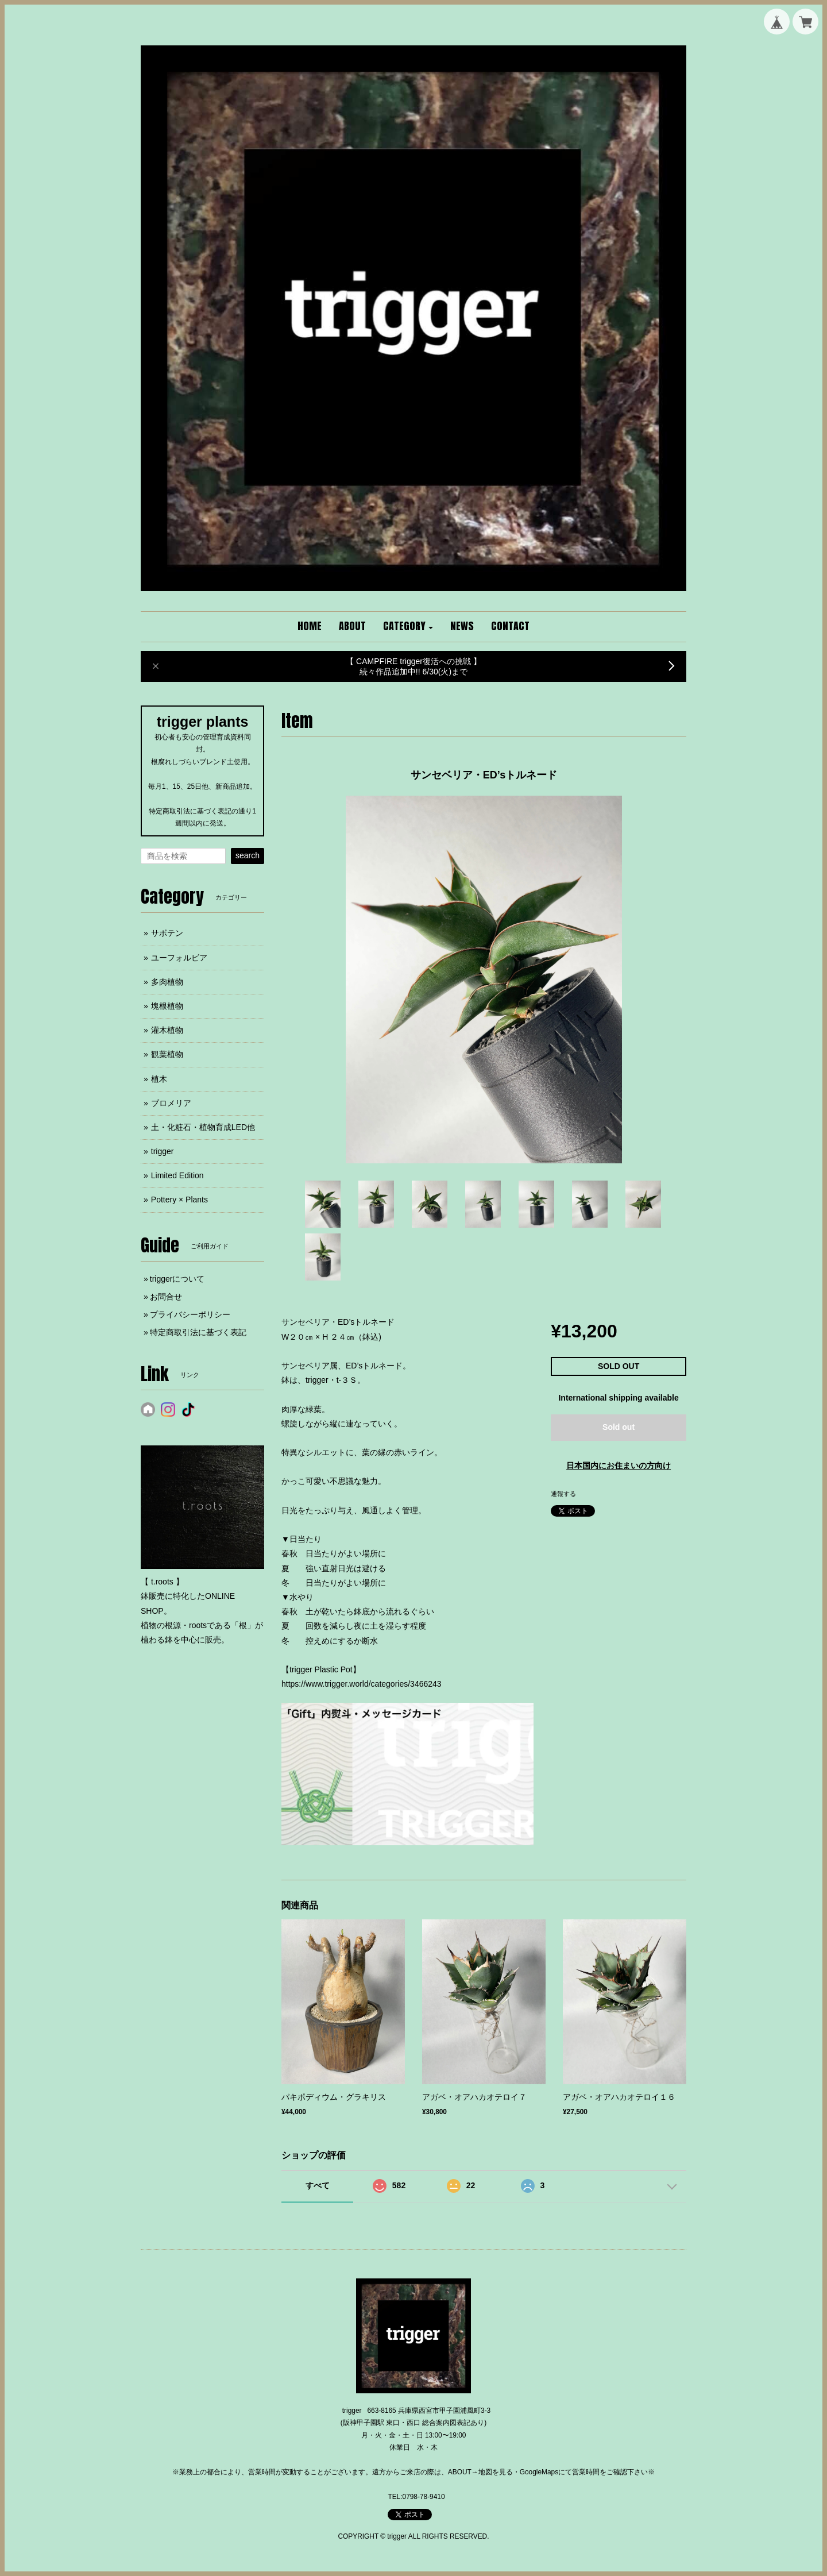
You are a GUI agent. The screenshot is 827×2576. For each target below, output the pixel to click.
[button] (408, 627)
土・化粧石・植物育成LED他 (203, 1127)
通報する (563, 1493)
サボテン (167, 933)
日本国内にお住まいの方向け (618, 1465)
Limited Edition (177, 1175)
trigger (162, 1151)
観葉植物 (167, 1054)
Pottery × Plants (179, 1199)
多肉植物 (167, 981)
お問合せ (166, 1296)
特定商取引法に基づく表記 (198, 1332)
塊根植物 (167, 1006)
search (247, 855)
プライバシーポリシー (190, 1314)
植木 (159, 1078)
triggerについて (177, 1278)
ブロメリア (171, 1103)
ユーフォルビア (179, 957)
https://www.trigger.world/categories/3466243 (361, 1683)
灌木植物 (167, 1030)
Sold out (618, 1427)
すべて (318, 2185)
